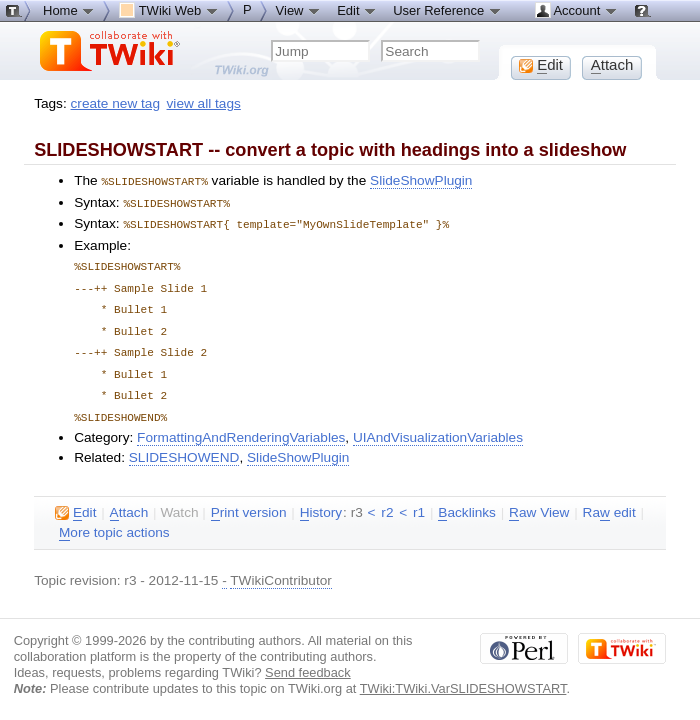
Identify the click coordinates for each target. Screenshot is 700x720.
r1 (419, 501)
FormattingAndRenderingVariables (241, 426)
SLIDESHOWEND (184, 446)
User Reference (447, 10)
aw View (539, 502)
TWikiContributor (281, 569)
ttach (129, 502)
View (299, 10)
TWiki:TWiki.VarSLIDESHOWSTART (463, 677)
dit (75, 502)
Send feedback (308, 661)
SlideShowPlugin (421, 180)
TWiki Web (169, 10)
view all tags (204, 103)
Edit (357, 10)
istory (321, 502)
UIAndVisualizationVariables (438, 426)
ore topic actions (114, 522)
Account (576, 10)
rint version (249, 502)
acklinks (467, 502)
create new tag (115, 103)
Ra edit (609, 502)
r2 (387, 501)
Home (69, 10)
